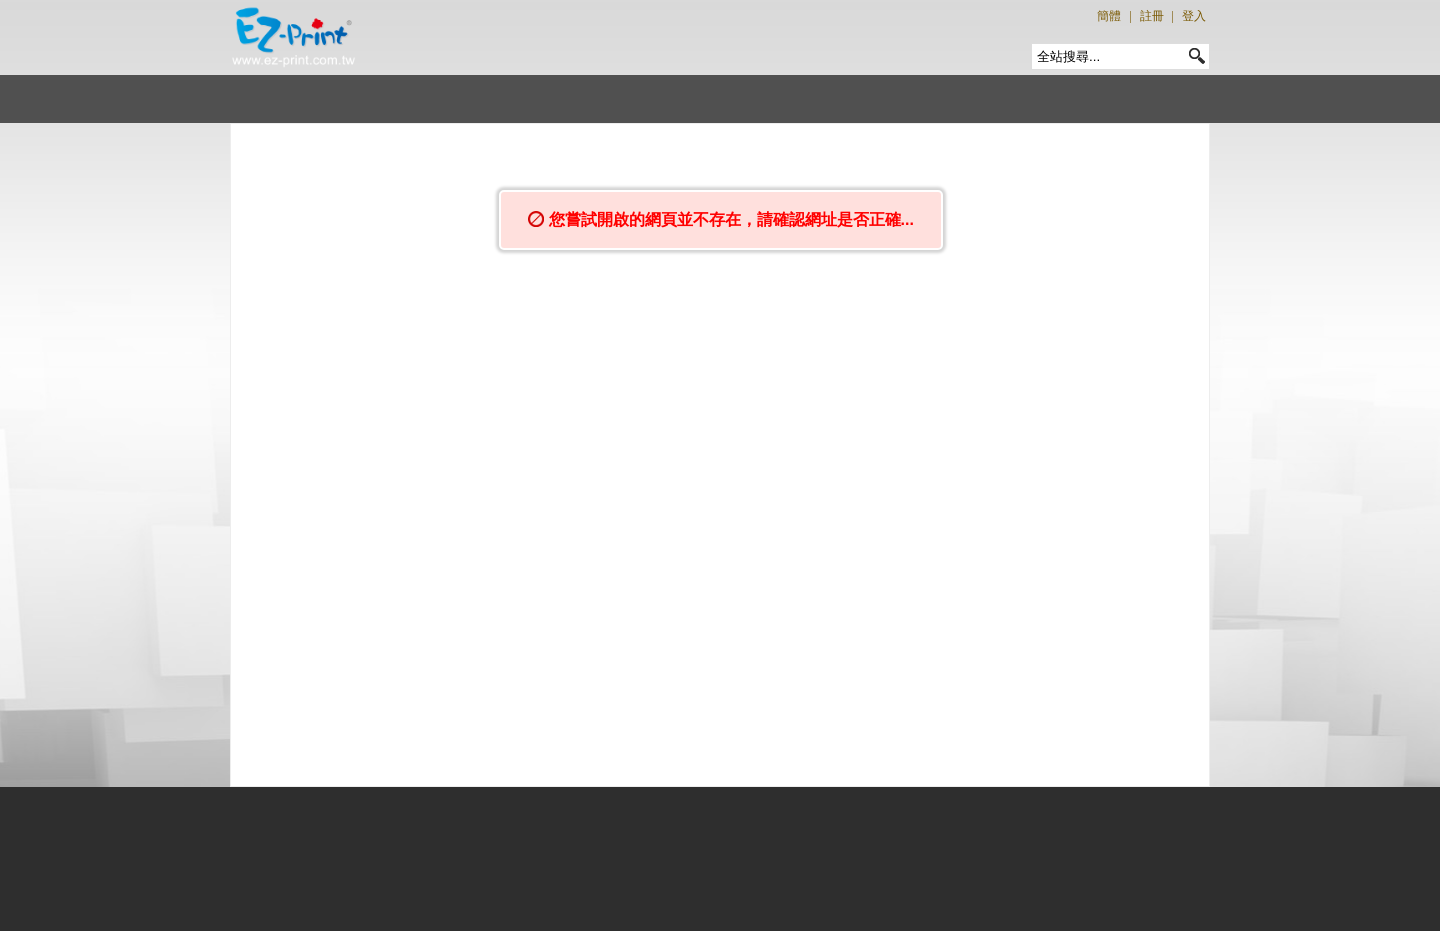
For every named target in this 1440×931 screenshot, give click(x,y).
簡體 (1109, 16)
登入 (1194, 16)
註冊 (1152, 16)
